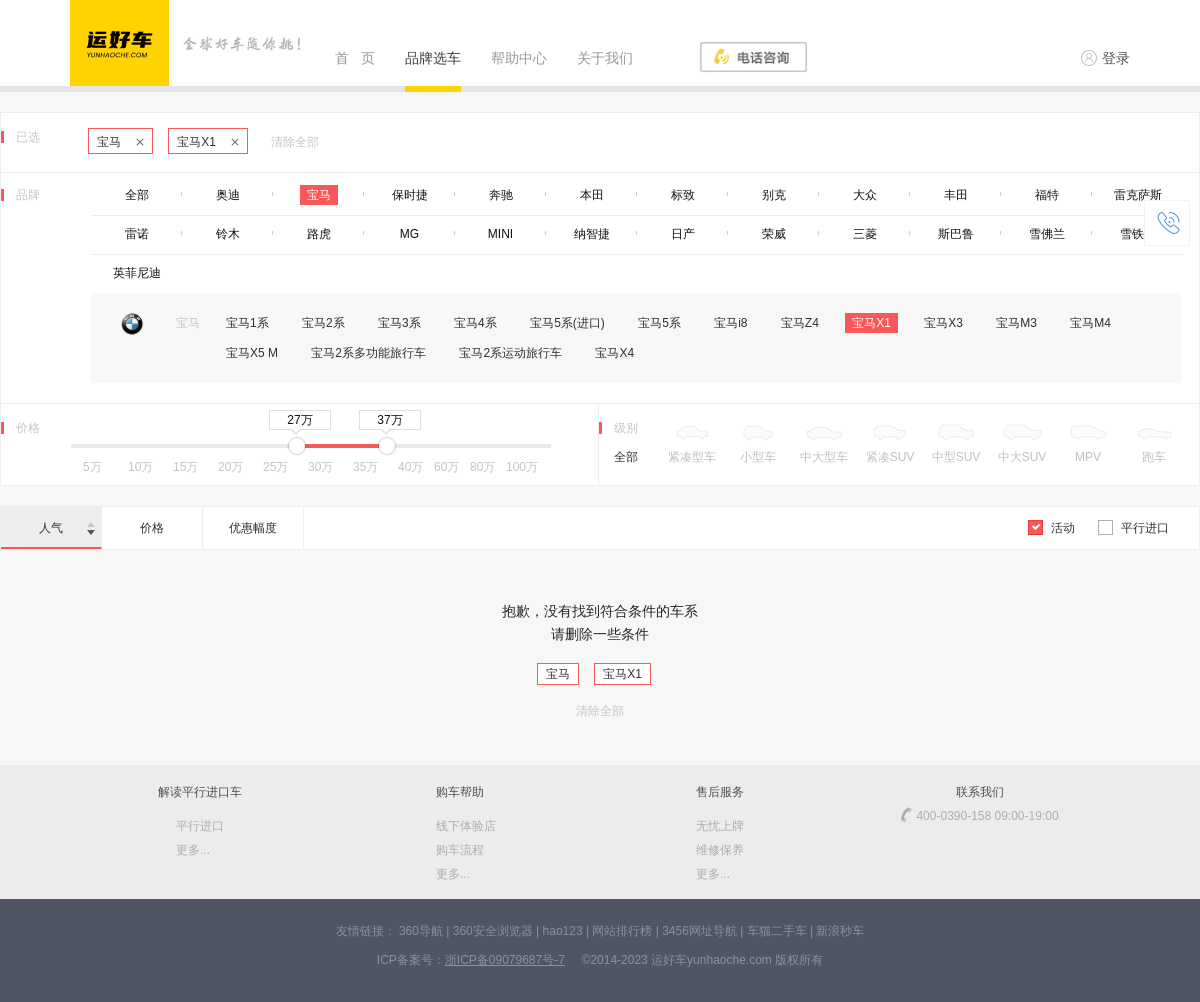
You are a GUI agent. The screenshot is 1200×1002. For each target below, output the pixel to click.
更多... (193, 850)
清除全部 (295, 142)
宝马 (120, 142)
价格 (152, 528)
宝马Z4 (800, 323)
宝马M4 (1090, 323)
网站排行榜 (622, 931)
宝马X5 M (252, 353)
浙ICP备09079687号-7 (505, 960)
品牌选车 (433, 58)
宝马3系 (399, 323)
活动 (1051, 528)
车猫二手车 (777, 931)
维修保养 (720, 850)
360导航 (421, 931)
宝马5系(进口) (567, 323)
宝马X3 (943, 323)
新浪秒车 (840, 931)
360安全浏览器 (493, 931)
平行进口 (1133, 528)
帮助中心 (519, 58)
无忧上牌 (720, 826)
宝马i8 (730, 323)
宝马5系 (659, 323)
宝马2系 (323, 323)
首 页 (355, 58)
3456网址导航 (699, 931)
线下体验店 (466, 826)
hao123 (563, 931)
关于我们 (605, 58)
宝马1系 (247, 323)
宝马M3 (1016, 323)
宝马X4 (614, 353)
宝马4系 (475, 323)
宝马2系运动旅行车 (510, 353)
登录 (1105, 58)
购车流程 (460, 850)
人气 (67, 528)
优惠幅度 (253, 528)
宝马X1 (208, 142)
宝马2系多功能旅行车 (368, 353)
